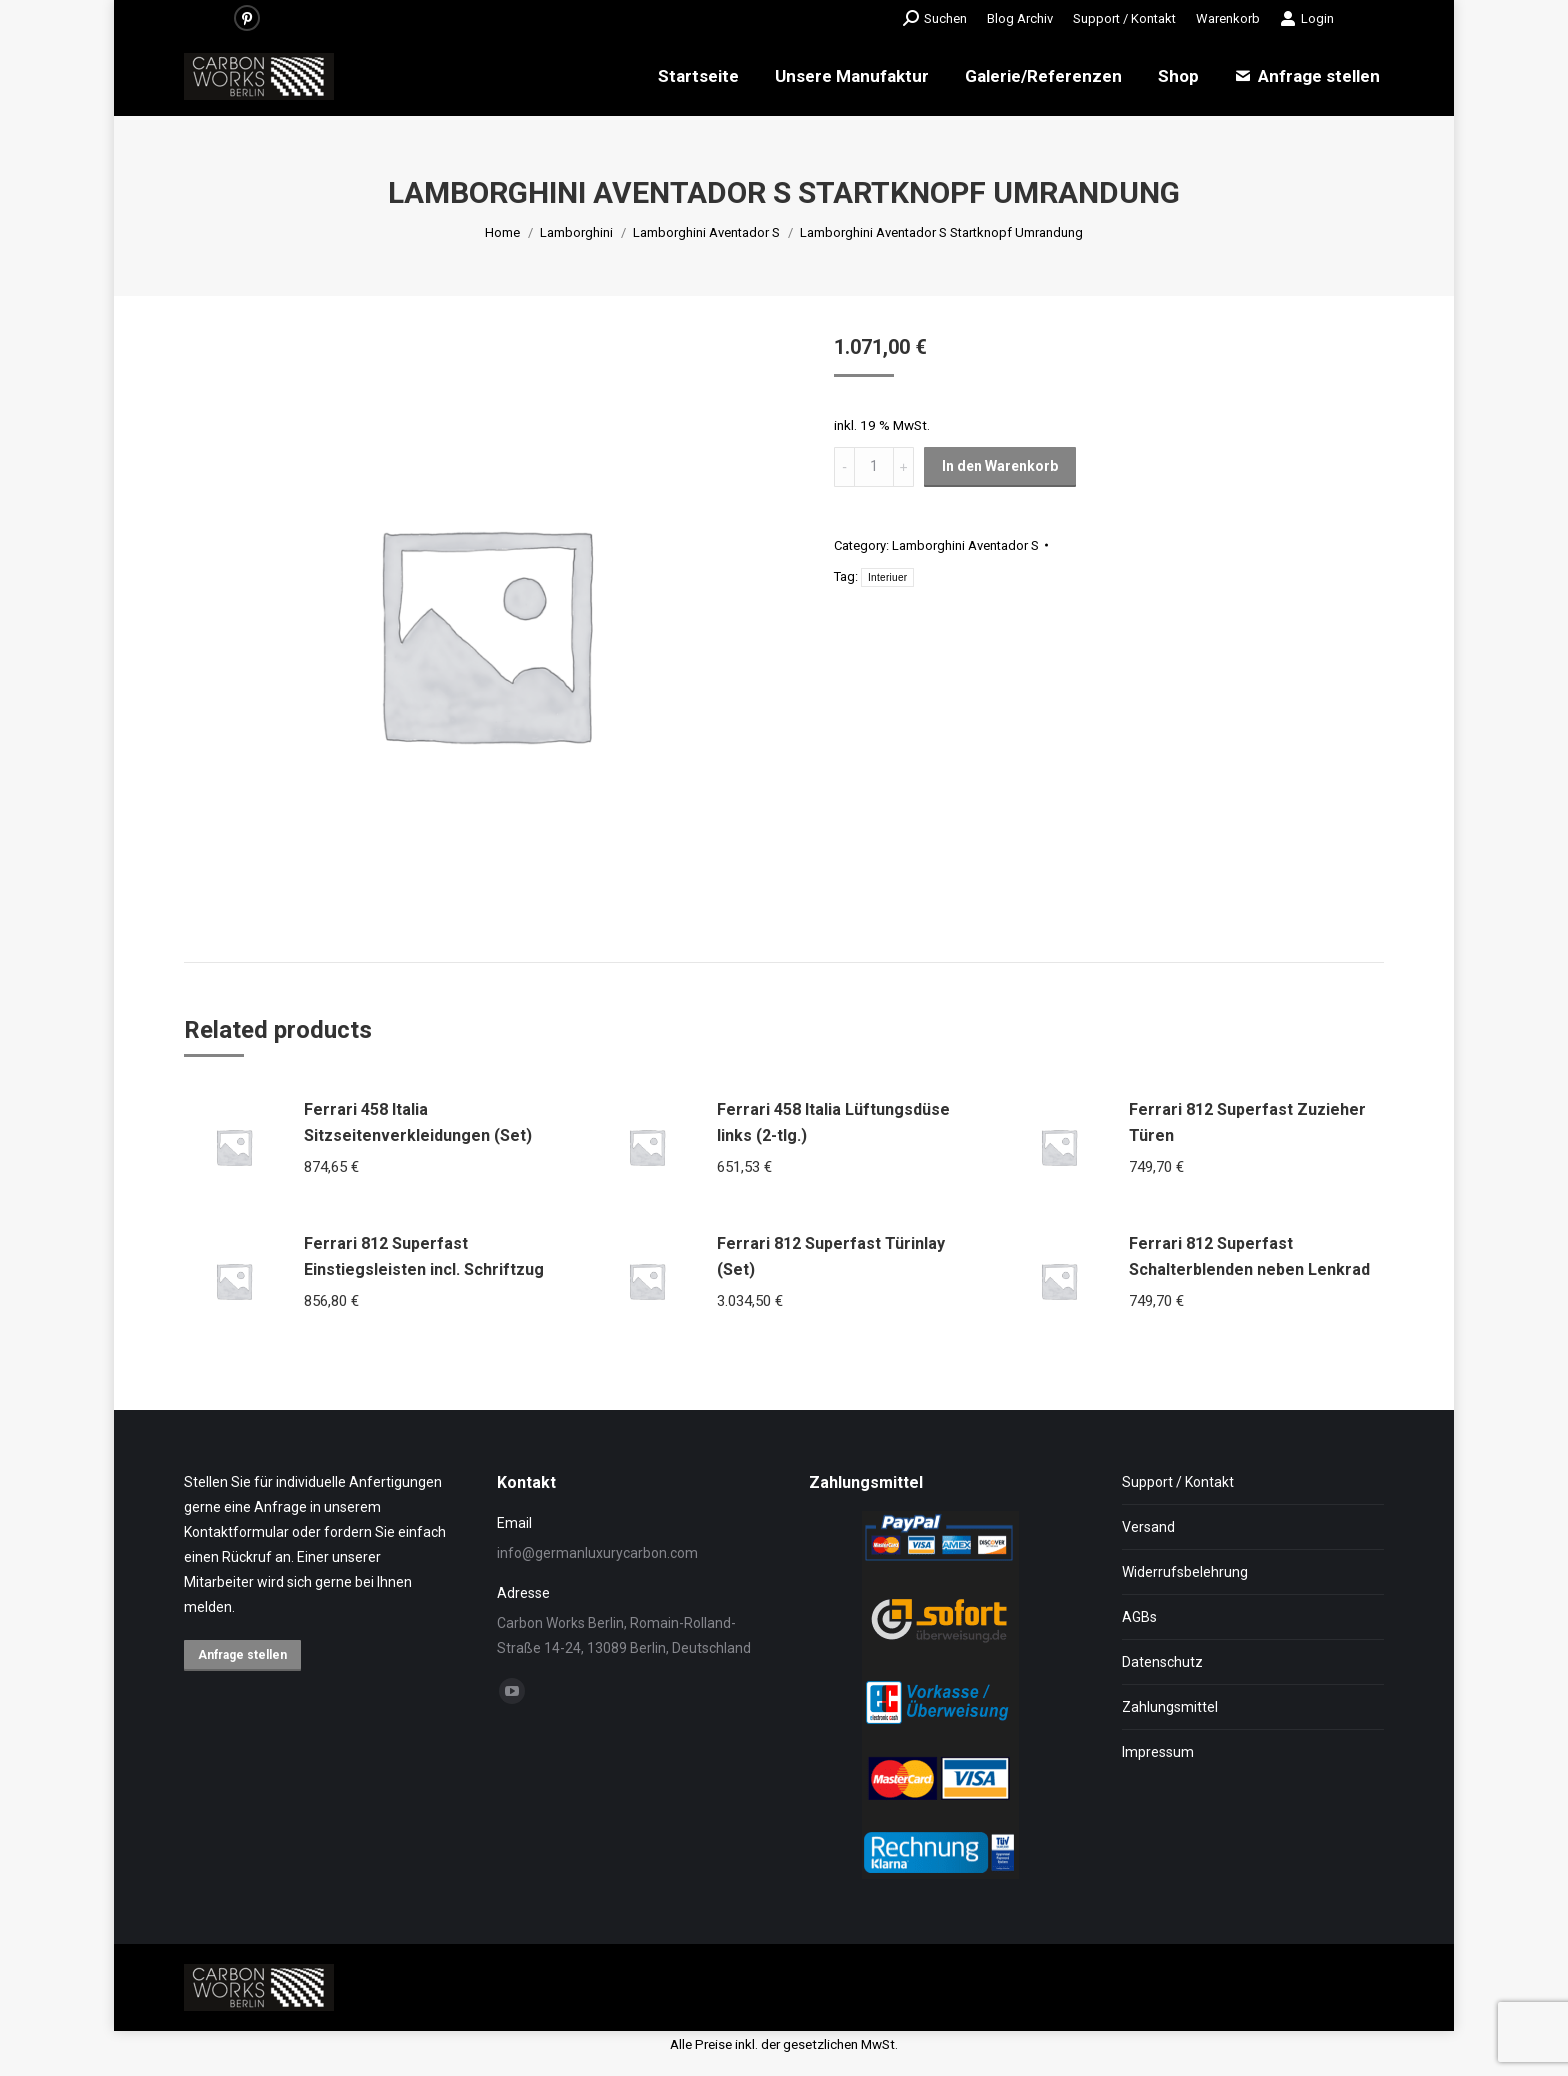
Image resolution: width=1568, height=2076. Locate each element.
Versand (1148, 1527)
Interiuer (887, 577)
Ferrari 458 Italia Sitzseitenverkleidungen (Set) (418, 1122)
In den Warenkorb (1000, 466)
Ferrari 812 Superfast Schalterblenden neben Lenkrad (1249, 1256)
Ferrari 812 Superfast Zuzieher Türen (1247, 1122)
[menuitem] (1020, 18)
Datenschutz (1162, 1662)
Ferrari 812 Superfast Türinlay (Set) (831, 1256)
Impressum (1158, 1752)
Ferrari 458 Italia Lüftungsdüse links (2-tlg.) (833, 1122)
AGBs (1139, 1617)
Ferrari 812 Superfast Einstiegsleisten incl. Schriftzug (424, 1256)
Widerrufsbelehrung (1185, 1572)
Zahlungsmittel (1170, 1707)
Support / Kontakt (1178, 1482)
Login (1307, 18)
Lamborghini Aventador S (965, 545)
